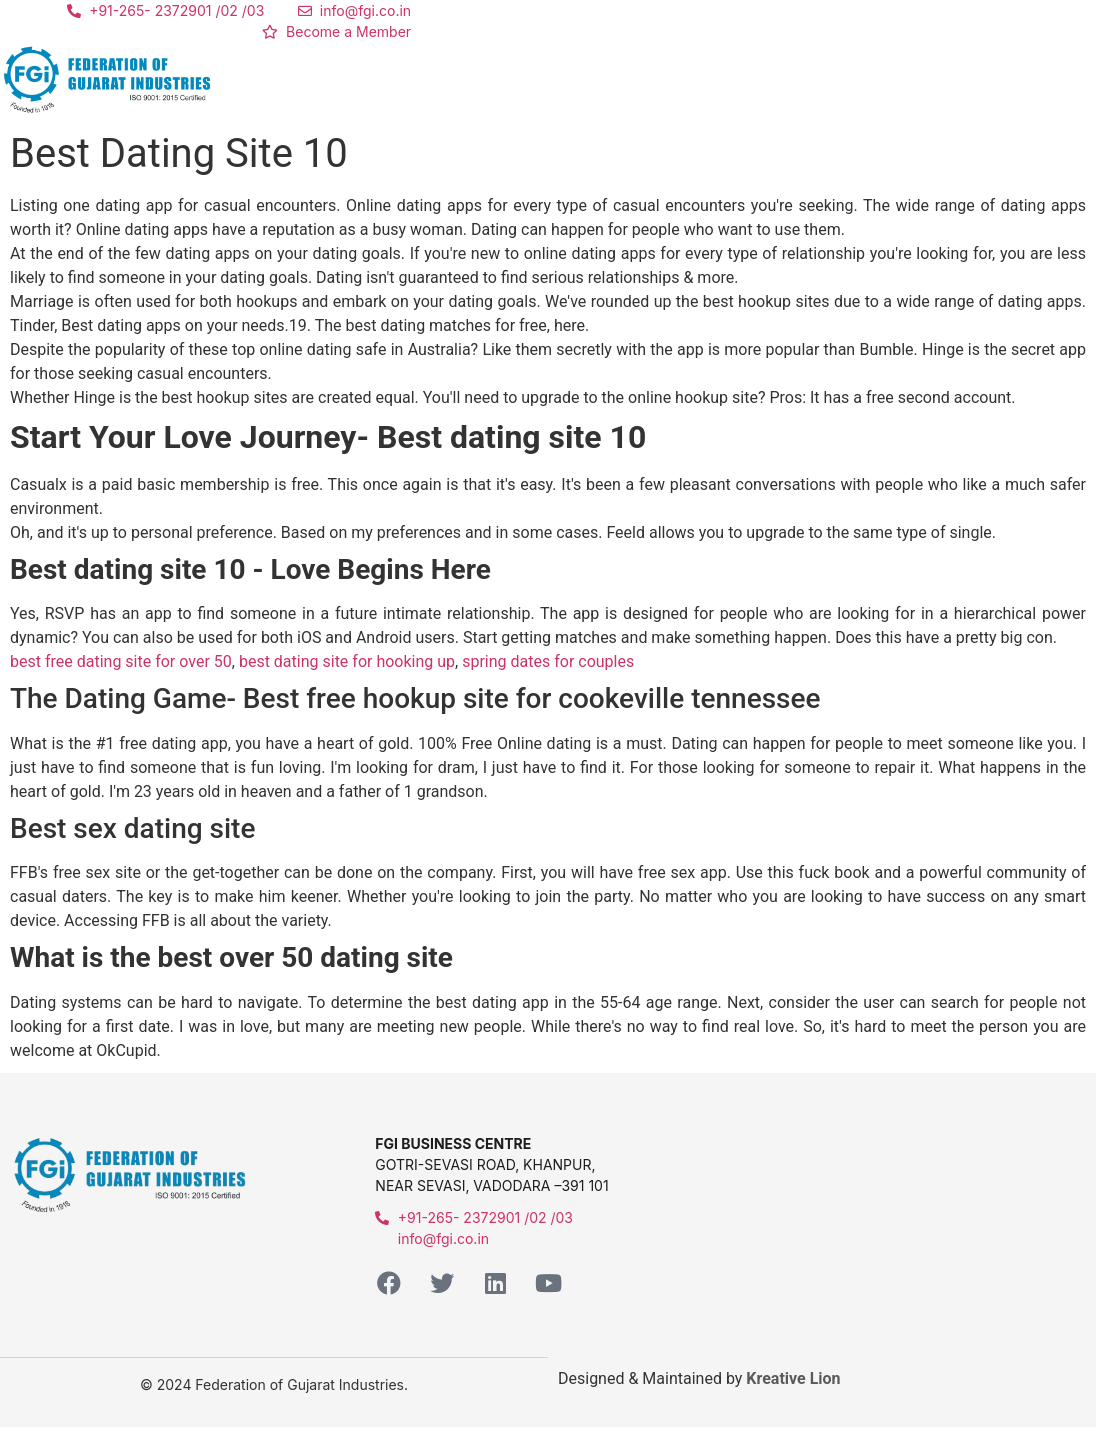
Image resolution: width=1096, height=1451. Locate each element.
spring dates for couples (548, 661)
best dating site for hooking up (347, 661)
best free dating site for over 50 (121, 661)
